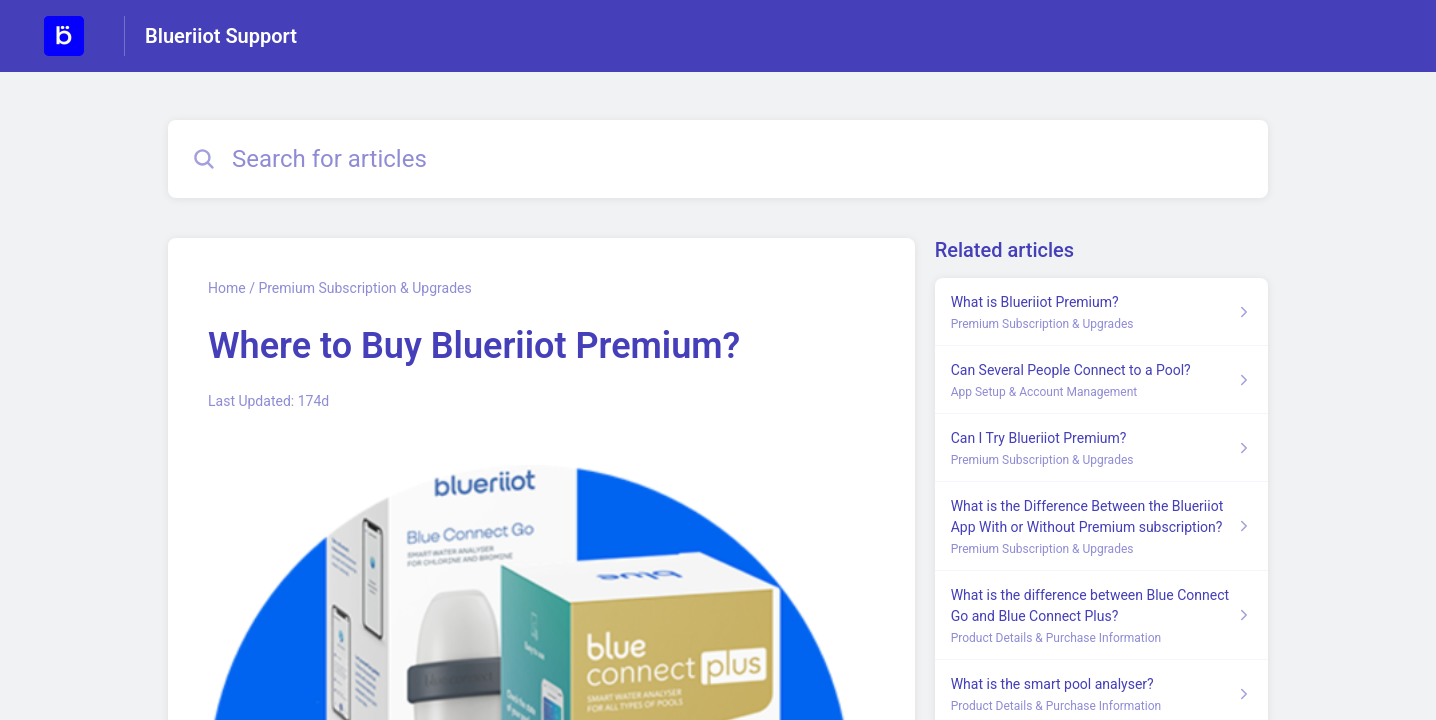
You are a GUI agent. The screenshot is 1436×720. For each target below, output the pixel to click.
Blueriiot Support (221, 36)
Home (227, 288)
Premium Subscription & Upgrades (364, 288)
